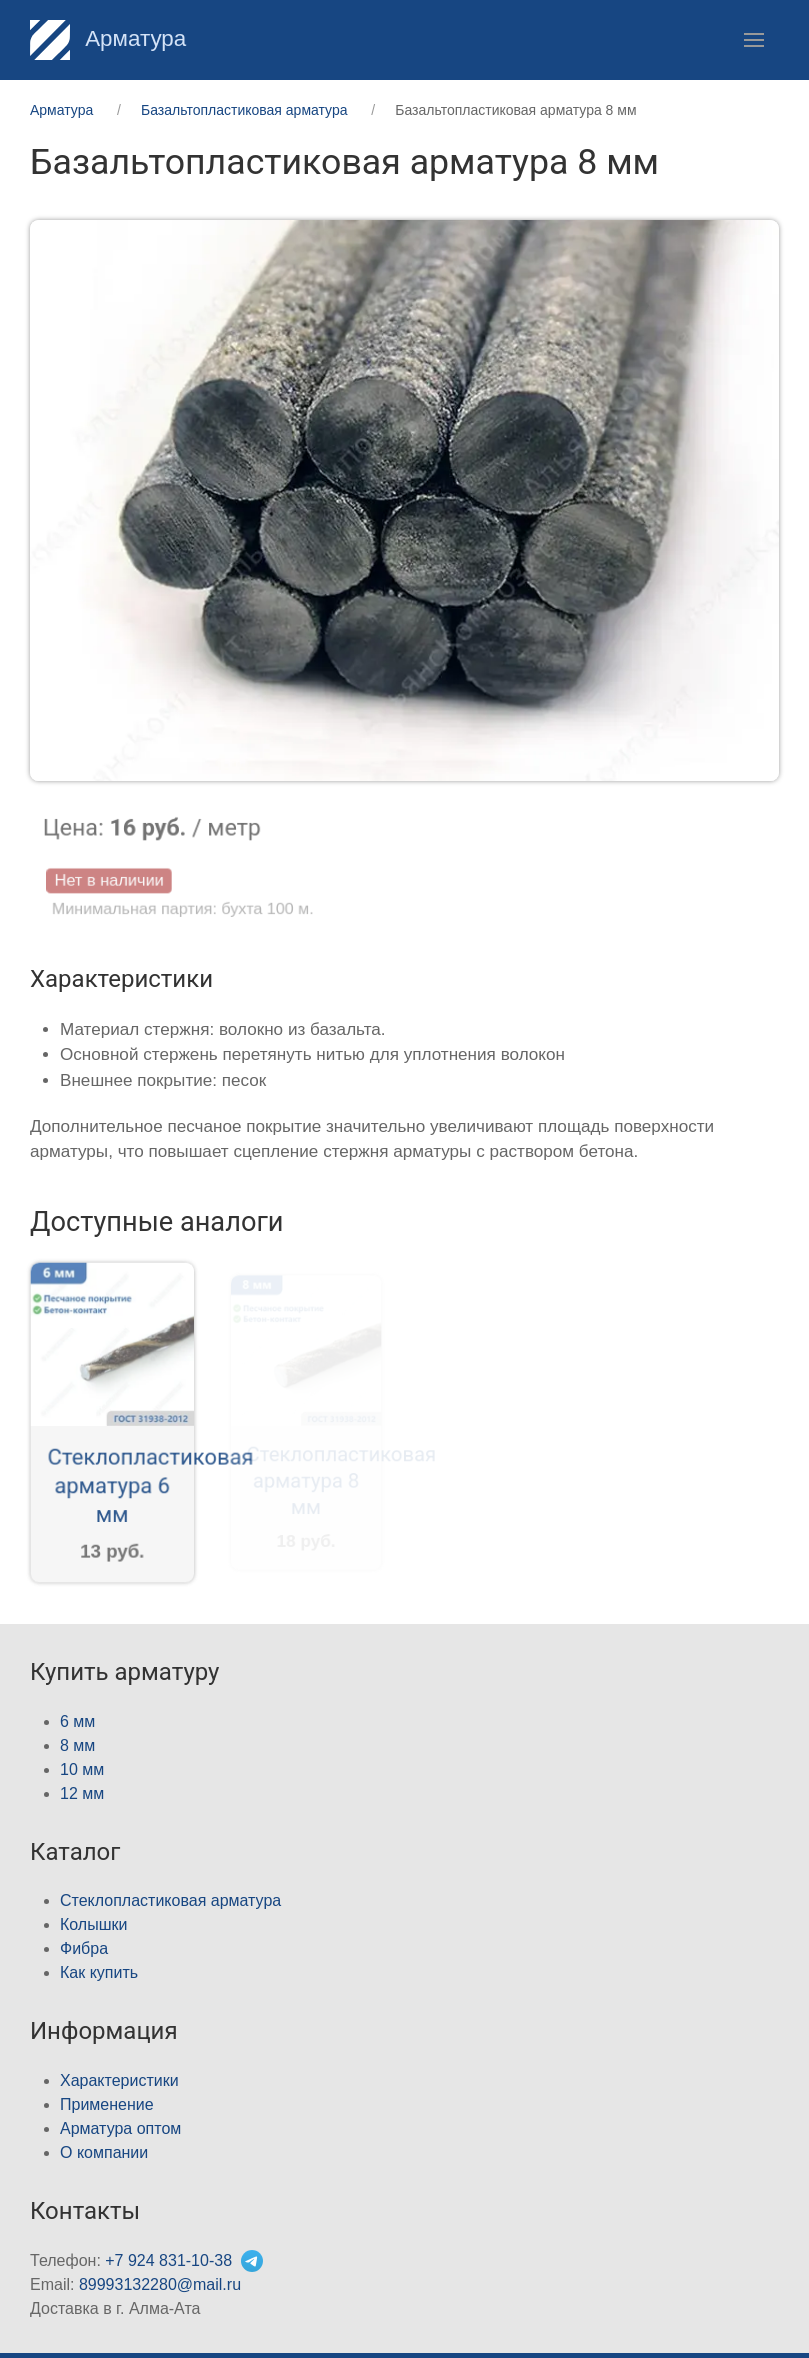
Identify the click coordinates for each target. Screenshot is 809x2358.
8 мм (77, 1745)
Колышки (93, 1924)
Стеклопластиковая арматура (170, 1900)
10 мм (82, 1769)
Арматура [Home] (108, 38)
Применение (107, 2104)
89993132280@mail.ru (160, 2284)
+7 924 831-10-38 (168, 2260)
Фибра (84, 1948)
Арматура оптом (120, 2128)
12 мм (82, 1793)
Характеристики (119, 2080)
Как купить (99, 1972)
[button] (754, 40)
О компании (104, 2152)
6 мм (77, 1721)
